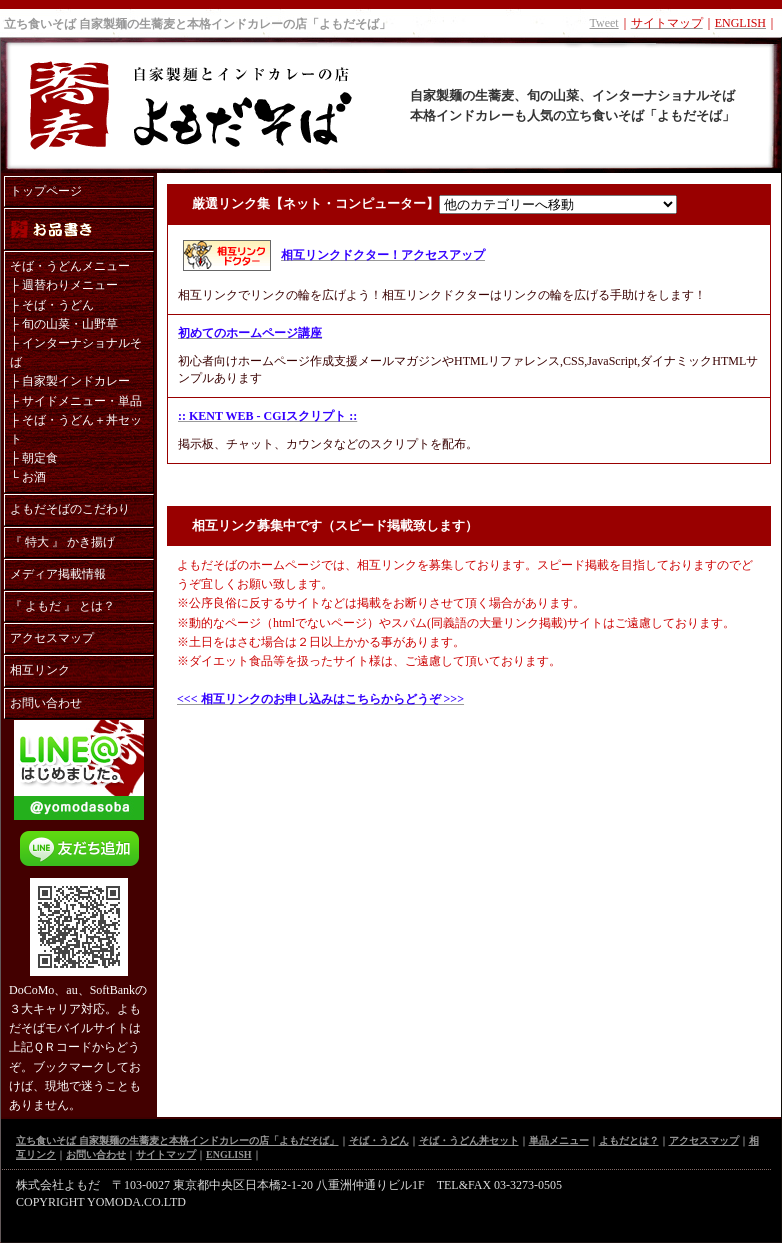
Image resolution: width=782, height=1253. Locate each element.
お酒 (34, 477)
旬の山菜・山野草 (70, 324)
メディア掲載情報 (58, 574)
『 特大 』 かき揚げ (62, 542)
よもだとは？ (629, 1140)
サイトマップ (166, 1154)
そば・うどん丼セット (469, 1140)
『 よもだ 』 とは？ (62, 606)
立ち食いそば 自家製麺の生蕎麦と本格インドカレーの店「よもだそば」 (197, 24)
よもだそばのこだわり (70, 509)
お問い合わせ (46, 703)
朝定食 (40, 458)
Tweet (604, 23)
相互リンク (40, 670)
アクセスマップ (52, 638)
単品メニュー (559, 1140)
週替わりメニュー (70, 285)
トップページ (46, 191)
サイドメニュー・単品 (82, 401)
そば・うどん (58, 305)
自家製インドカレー (76, 381)
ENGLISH (229, 1154)
